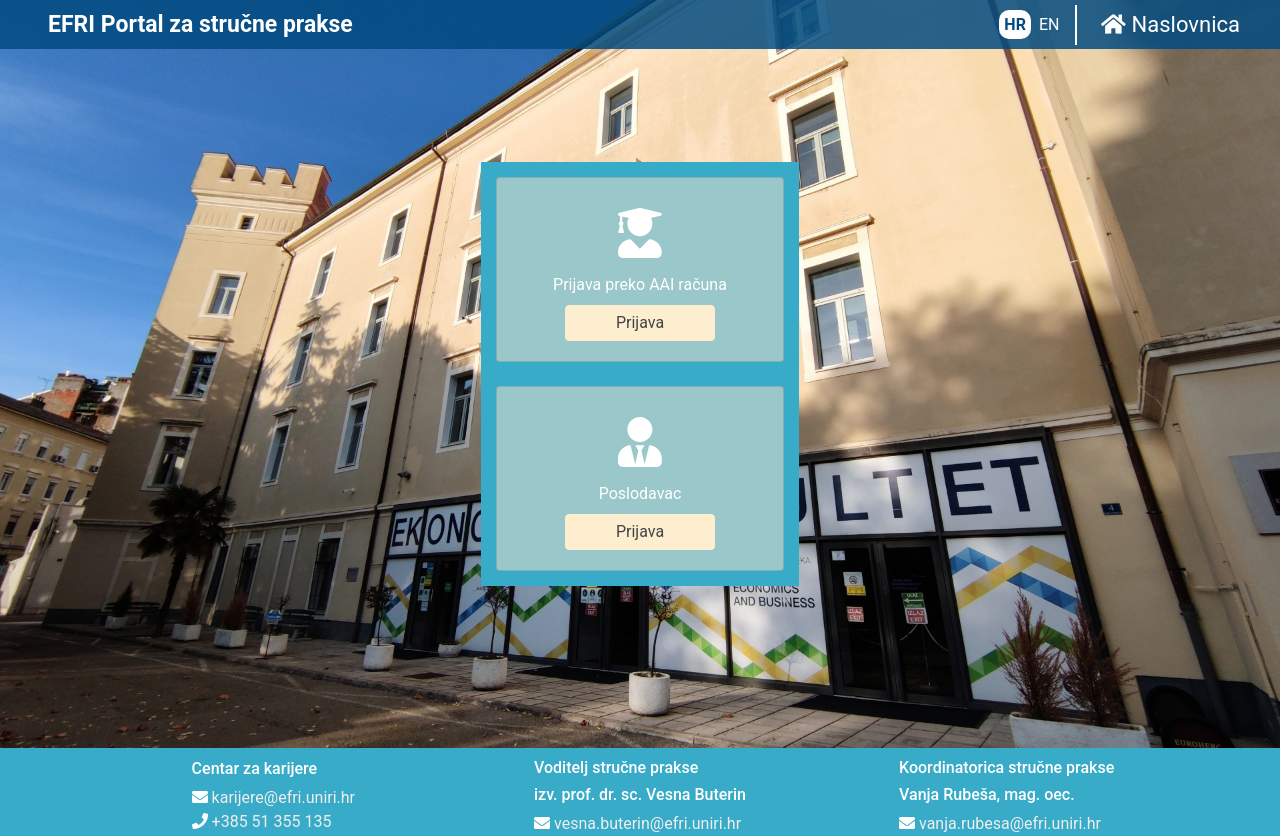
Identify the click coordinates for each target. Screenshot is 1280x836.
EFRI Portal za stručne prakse (200, 24)
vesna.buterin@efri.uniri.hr (647, 707)
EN (1049, 24)
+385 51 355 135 (272, 705)
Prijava (640, 264)
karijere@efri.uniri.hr (283, 681)
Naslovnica (1170, 24)
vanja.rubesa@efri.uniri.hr (1010, 707)
